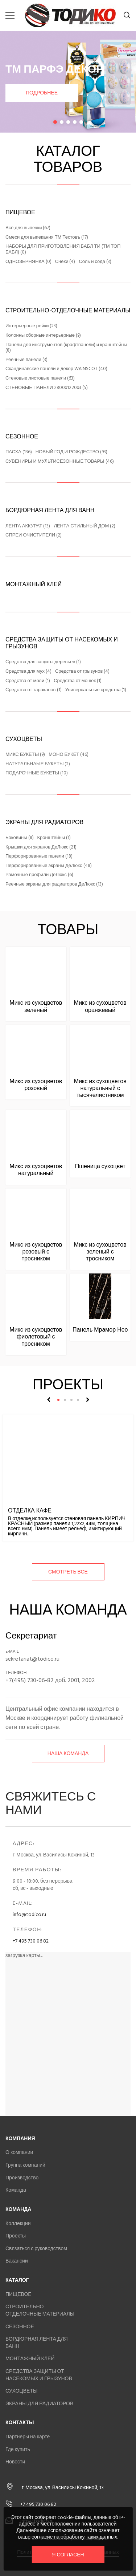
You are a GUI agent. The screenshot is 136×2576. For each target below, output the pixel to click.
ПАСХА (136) (18, 452)
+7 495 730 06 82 (31, 1941)
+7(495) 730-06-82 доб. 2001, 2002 (50, 1680)
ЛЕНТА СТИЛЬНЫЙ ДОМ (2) (84, 526)
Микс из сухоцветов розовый (35, 1085)
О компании (19, 2152)
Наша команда (68, 1753)
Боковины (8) (19, 838)
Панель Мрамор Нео (100, 1329)
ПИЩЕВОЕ (20, 212)
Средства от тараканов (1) (33, 690)
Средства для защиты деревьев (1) (43, 662)
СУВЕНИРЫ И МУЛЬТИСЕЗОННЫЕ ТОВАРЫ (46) (59, 462)
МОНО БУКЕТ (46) (68, 755)
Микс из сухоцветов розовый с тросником (35, 1251)
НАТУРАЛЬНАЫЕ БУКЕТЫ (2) (37, 764)
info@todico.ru (29, 1914)
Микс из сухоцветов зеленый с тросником (100, 1251)
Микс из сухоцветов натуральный (35, 1170)
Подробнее (42, 93)
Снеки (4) (65, 262)
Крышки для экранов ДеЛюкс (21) (41, 847)
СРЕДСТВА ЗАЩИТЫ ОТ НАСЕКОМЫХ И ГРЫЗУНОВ (61, 643)
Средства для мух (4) (28, 672)
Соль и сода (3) (95, 262)
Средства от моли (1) (27, 681)
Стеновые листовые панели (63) (40, 378)
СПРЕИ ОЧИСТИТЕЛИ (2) (33, 535)
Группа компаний (25, 2165)
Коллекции (18, 2223)
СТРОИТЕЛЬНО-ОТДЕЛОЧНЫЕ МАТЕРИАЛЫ (67, 310)
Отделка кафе (29, 1510)
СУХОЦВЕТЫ (23, 739)
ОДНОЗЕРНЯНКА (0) (28, 262)
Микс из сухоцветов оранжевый (100, 1006)
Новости (15, 2462)
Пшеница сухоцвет (100, 1166)
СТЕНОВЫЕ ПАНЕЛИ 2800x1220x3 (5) (46, 388)
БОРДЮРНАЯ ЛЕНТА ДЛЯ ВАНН (49, 510)
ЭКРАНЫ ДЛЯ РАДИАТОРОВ (44, 822)
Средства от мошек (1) (78, 681)
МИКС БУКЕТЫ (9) (25, 755)
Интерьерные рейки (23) (31, 326)
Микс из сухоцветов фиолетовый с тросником (35, 1336)
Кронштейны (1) (54, 838)
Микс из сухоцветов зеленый (35, 1006)
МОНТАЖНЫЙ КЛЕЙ (33, 584)
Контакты (19, 2422)
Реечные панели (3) (26, 360)
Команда (15, 2190)
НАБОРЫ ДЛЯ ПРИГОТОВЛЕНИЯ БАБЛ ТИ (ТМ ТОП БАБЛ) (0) (62, 249)
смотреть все (68, 1572)
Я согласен (68, 2555)
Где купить (17, 2449)
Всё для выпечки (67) (27, 228)
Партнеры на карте (27, 2437)
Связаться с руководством (36, 2248)
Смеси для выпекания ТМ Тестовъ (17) (46, 237)
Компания (20, 2138)
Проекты (15, 2236)
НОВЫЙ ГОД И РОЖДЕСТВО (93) (71, 452)
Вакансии (16, 2261)
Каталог (17, 2280)
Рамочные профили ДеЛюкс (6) (39, 875)
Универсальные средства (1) (96, 690)
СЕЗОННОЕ (21, 436)
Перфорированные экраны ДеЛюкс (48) (48, 866)
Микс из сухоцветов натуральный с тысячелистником (100, 1088)
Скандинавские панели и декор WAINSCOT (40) (56, 369)
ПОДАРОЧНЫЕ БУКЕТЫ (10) (36, 773)
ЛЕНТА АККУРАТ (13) (27, 526)
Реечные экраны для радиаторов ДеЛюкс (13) (54, 884)
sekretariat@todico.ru (32, 1659)
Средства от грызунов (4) (82, 672)
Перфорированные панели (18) (39, 856)
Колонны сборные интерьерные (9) (43, 336)
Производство (21, 2178)
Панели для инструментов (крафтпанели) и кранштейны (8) (66, 347)
